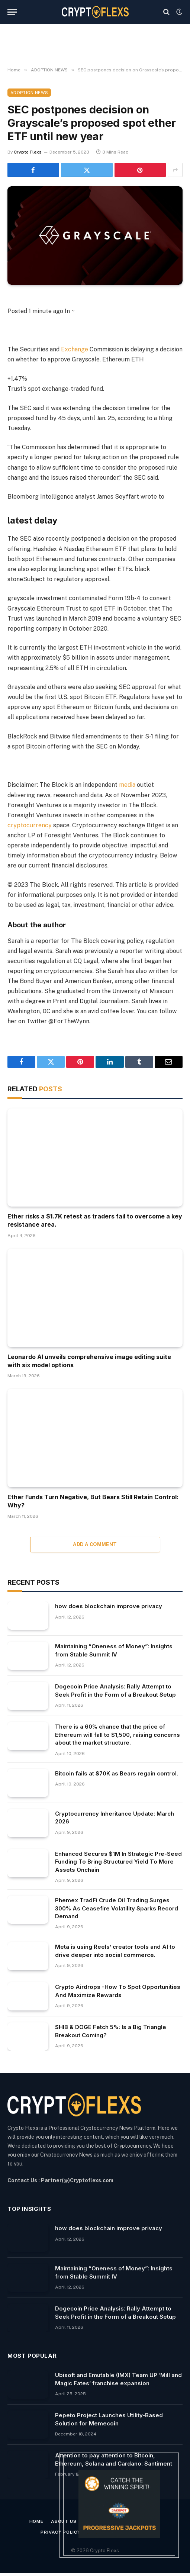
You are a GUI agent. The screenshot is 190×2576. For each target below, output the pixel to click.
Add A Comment (95, 1544)
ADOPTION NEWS (29, 92)
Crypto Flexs (28, 152)
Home (36, 2521)
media (127, 784)
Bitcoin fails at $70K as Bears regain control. (116, 1773)
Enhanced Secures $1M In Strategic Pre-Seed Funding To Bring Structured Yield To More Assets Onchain (118, 1861)
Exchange (74, 349)
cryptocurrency (29, 825)
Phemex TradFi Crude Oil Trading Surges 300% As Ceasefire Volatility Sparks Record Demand (116, 1908)
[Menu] (12, 12)
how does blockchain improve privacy (108, 1606)
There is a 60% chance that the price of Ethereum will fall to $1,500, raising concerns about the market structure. (117, 1734)
